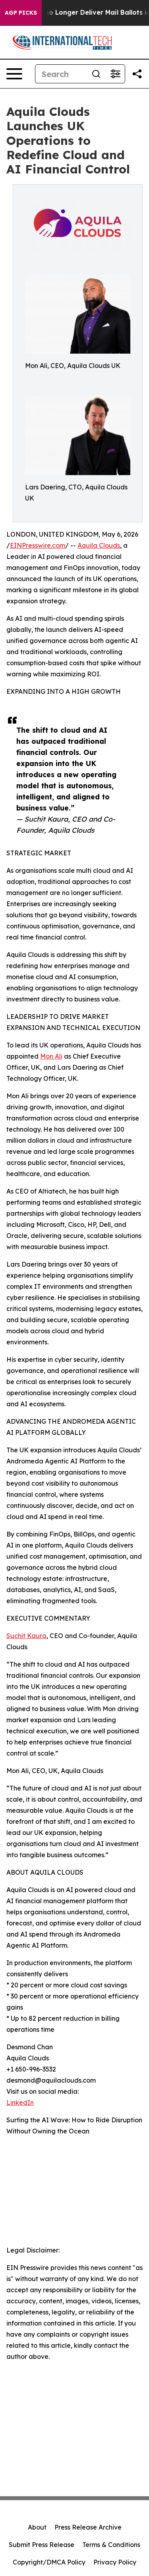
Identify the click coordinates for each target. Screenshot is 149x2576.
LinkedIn (20, 2102)
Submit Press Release (41, 2545)
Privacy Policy (114, 2562)
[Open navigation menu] (14, 74)
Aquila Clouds (98, 545)
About (37, 2527)
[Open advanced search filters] (115, 74)
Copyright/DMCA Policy (49, 2562)
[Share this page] (137, 74)
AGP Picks (21, 12)
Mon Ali (51, 1056)
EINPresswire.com (37, 545)
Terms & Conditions (111, 2545)
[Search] (61, 74)
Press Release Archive (88, 2527)
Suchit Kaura (26, 1636)
